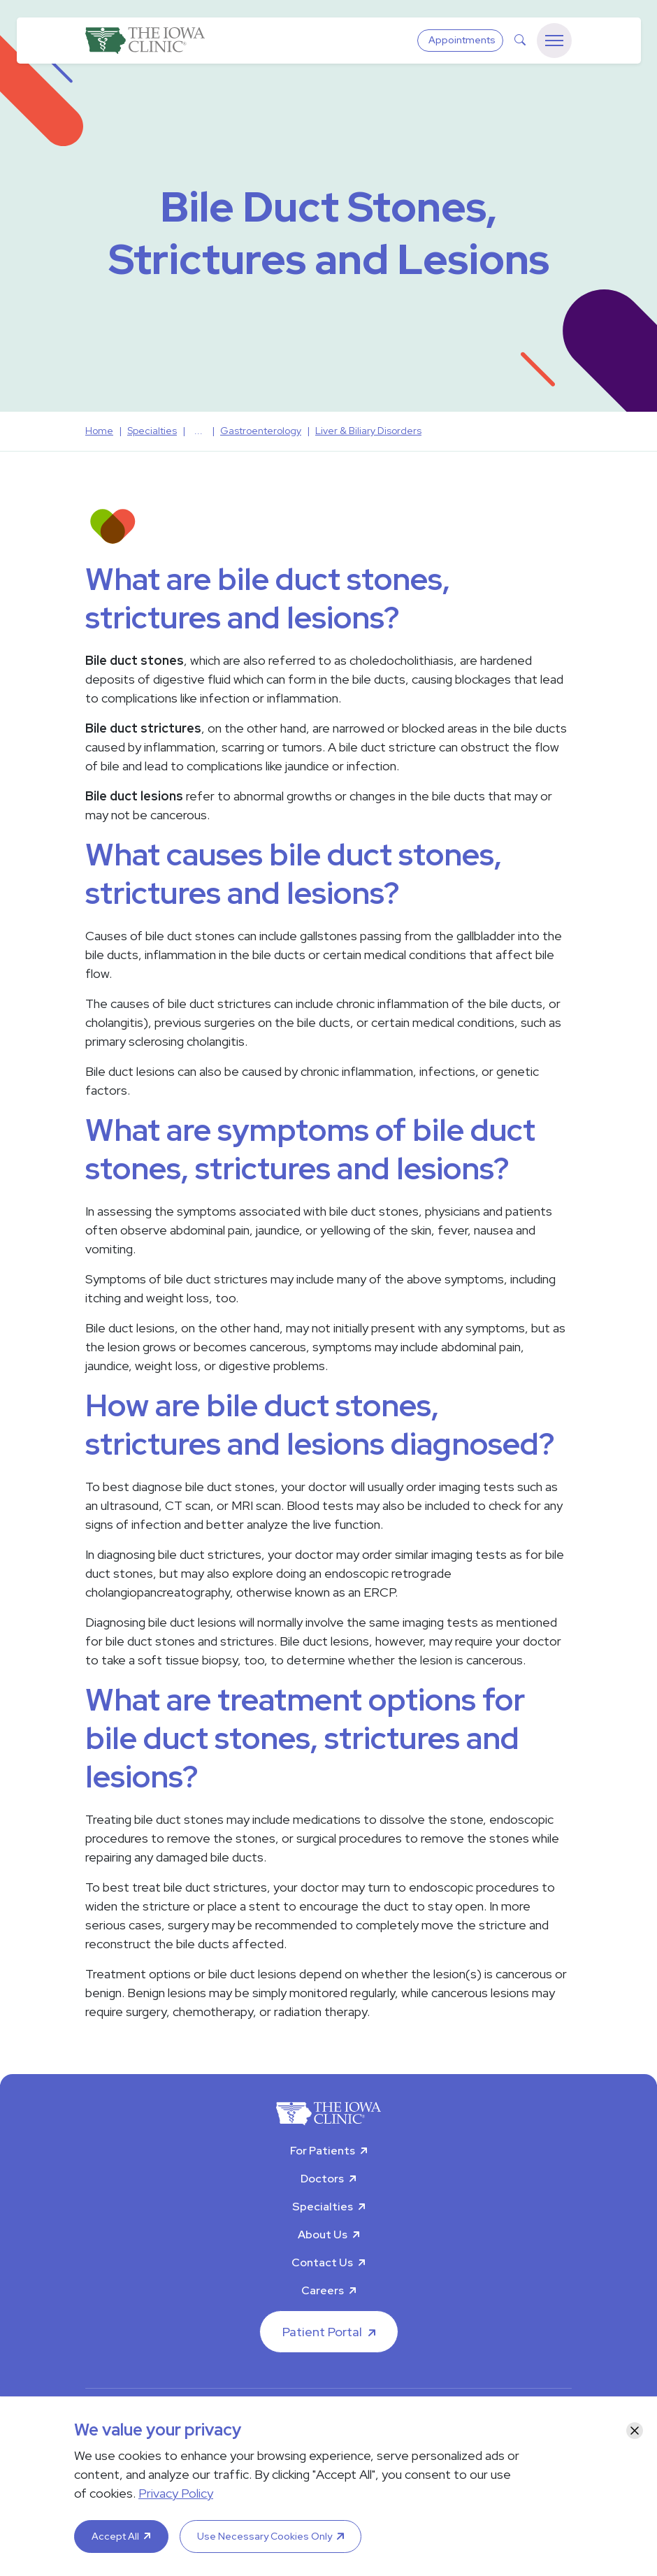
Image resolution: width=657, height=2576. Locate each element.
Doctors (322, 2178)
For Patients (322, 2150)
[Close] (634, 2430)
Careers (322, 2290)
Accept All (115, 2536)
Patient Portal (322, 2332)
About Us (322, 2234)
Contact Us (322, 2262)
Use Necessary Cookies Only (264, 2536)
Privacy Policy (175, 2493)
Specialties (322, 2206)
